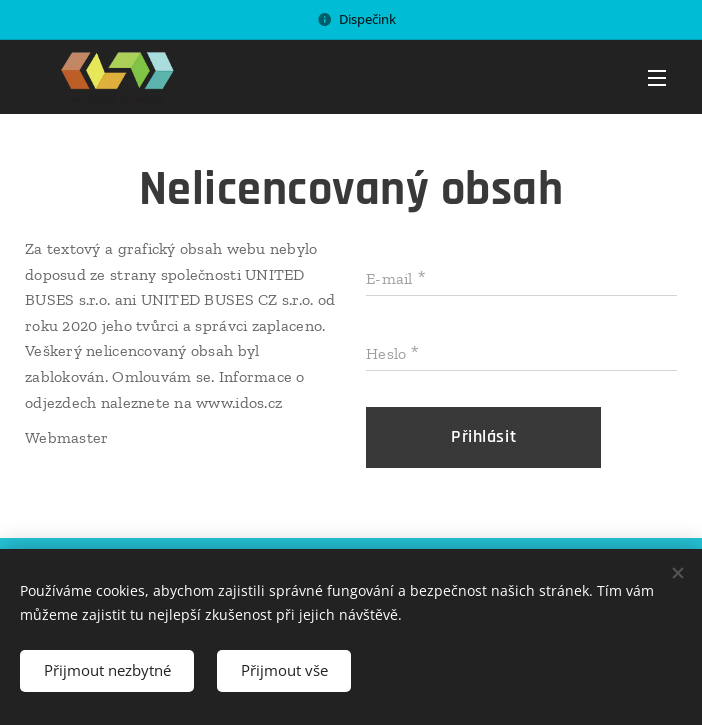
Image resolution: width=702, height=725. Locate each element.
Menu (657, 78)
